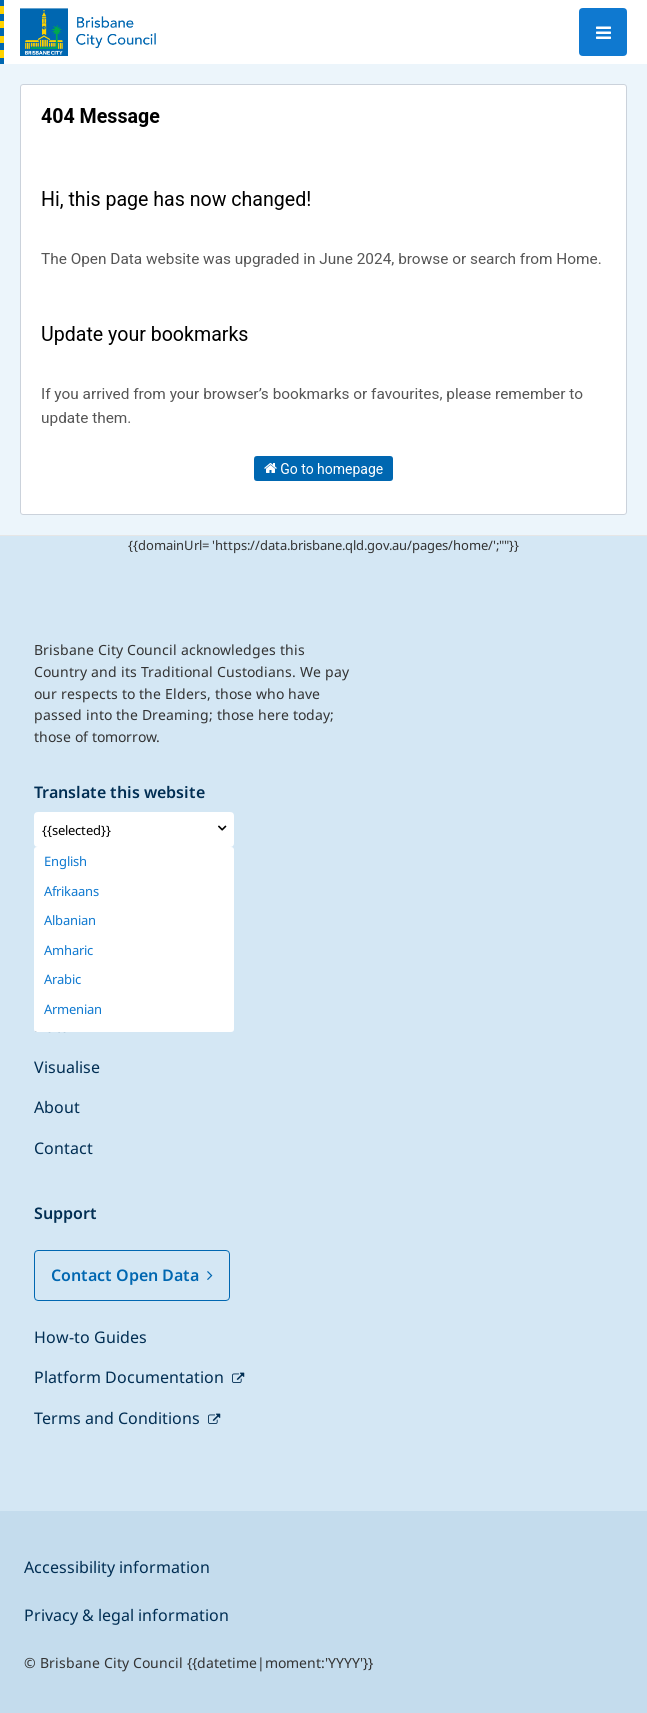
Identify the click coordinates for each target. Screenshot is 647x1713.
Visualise (67, 1067)
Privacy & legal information (126, 1615)
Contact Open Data (132, 1275)
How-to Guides (90, 1337)
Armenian (73, 1009)
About (57, 1107)
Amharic (68, 950)
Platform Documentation (131, 1377)
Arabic (62, 979)
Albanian (70, 920)
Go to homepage (324, 468)
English (65, 861)
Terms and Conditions (119, 1418)
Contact (63, 1148)
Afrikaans (71, 891)
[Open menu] (603, 32)
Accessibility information (117, 1567)
